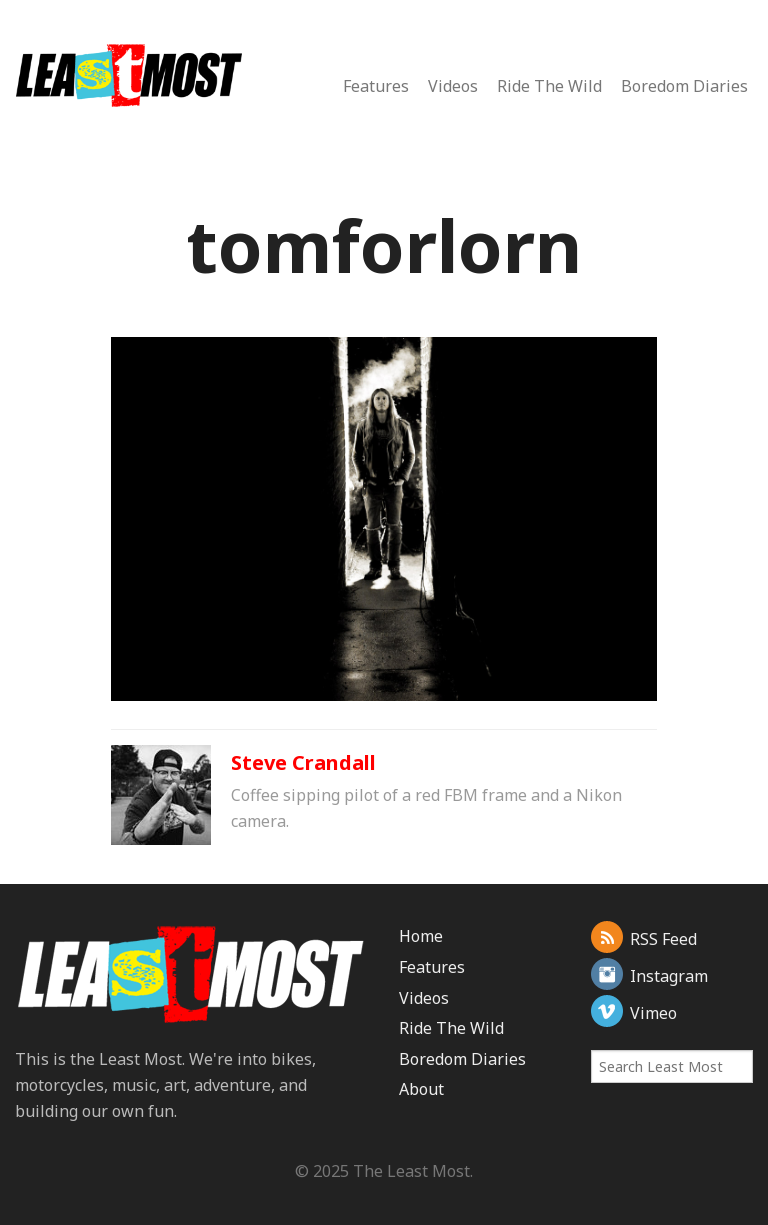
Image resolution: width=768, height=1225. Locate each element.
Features (376, 86)
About (421, 1089)
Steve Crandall (303, 762)
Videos (453, 86)
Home (421, 936)
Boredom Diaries (684, 86)
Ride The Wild (549, 86)
